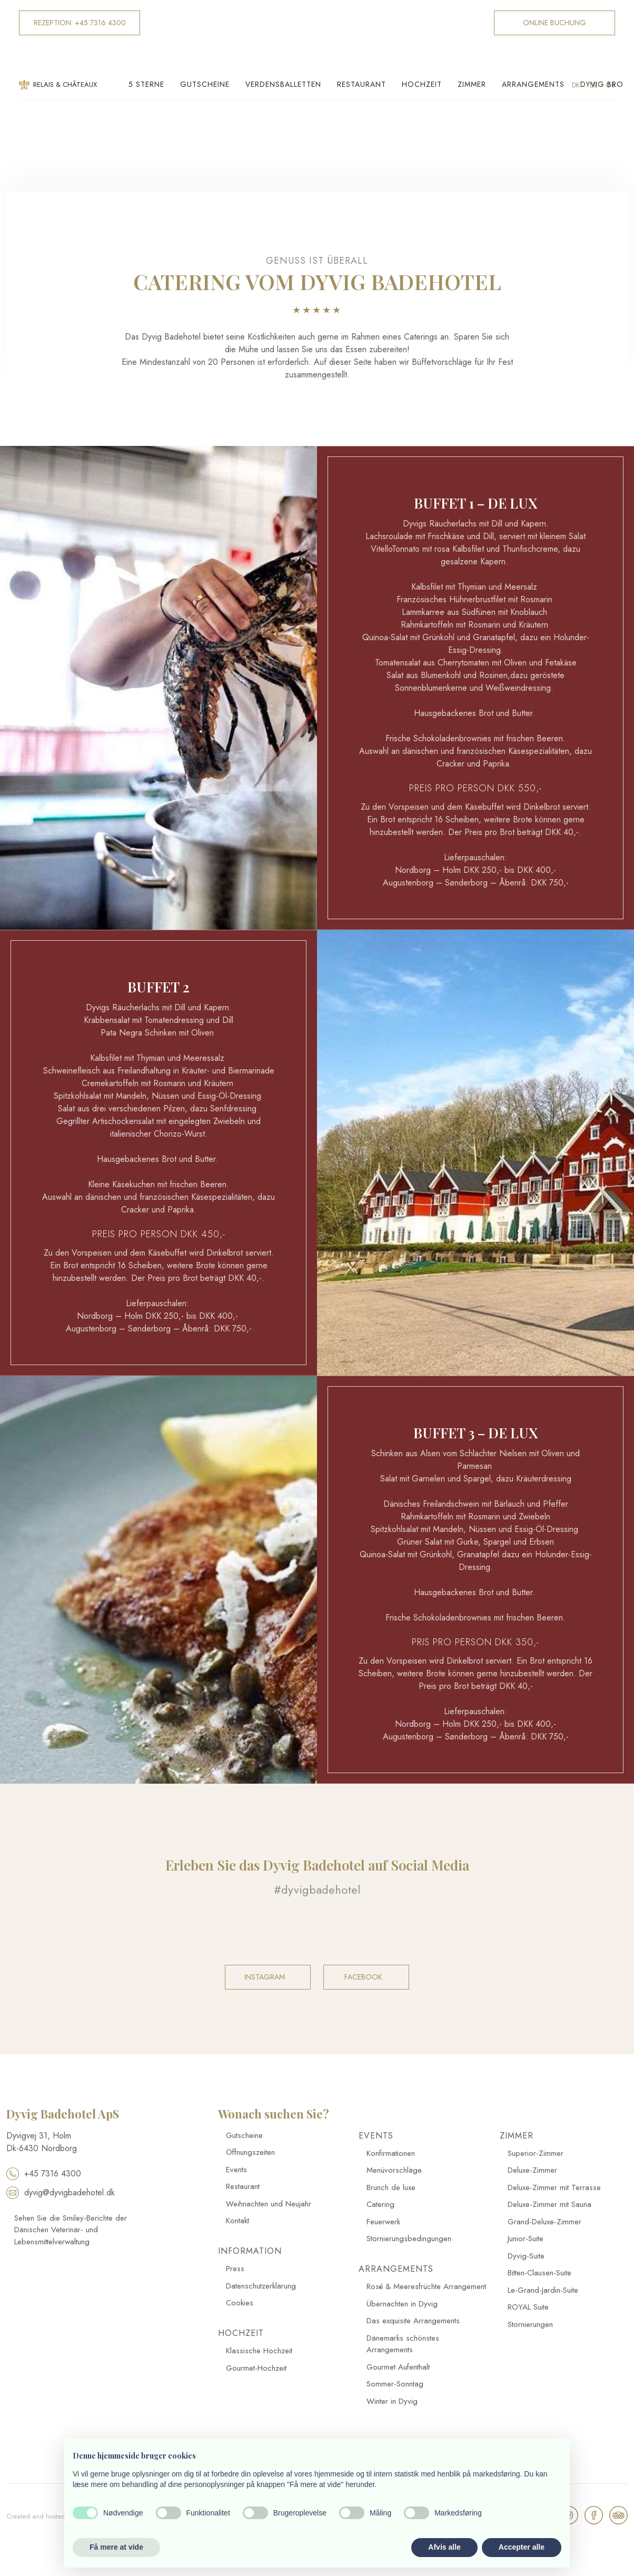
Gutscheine (205, 84)
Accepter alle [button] (521, 2547)
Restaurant (361, 84)
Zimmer (472, 84)
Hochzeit (422, 84)
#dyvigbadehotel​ (317, 1889)
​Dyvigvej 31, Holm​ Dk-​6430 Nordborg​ (41, 2142)
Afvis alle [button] (444, 2547)
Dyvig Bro (601, 84)
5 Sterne (146, 84)
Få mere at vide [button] (116, 2547)
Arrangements (533, 84)
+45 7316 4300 (43, 2173)
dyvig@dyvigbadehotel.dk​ (60, 2192)
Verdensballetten (283, 84)
